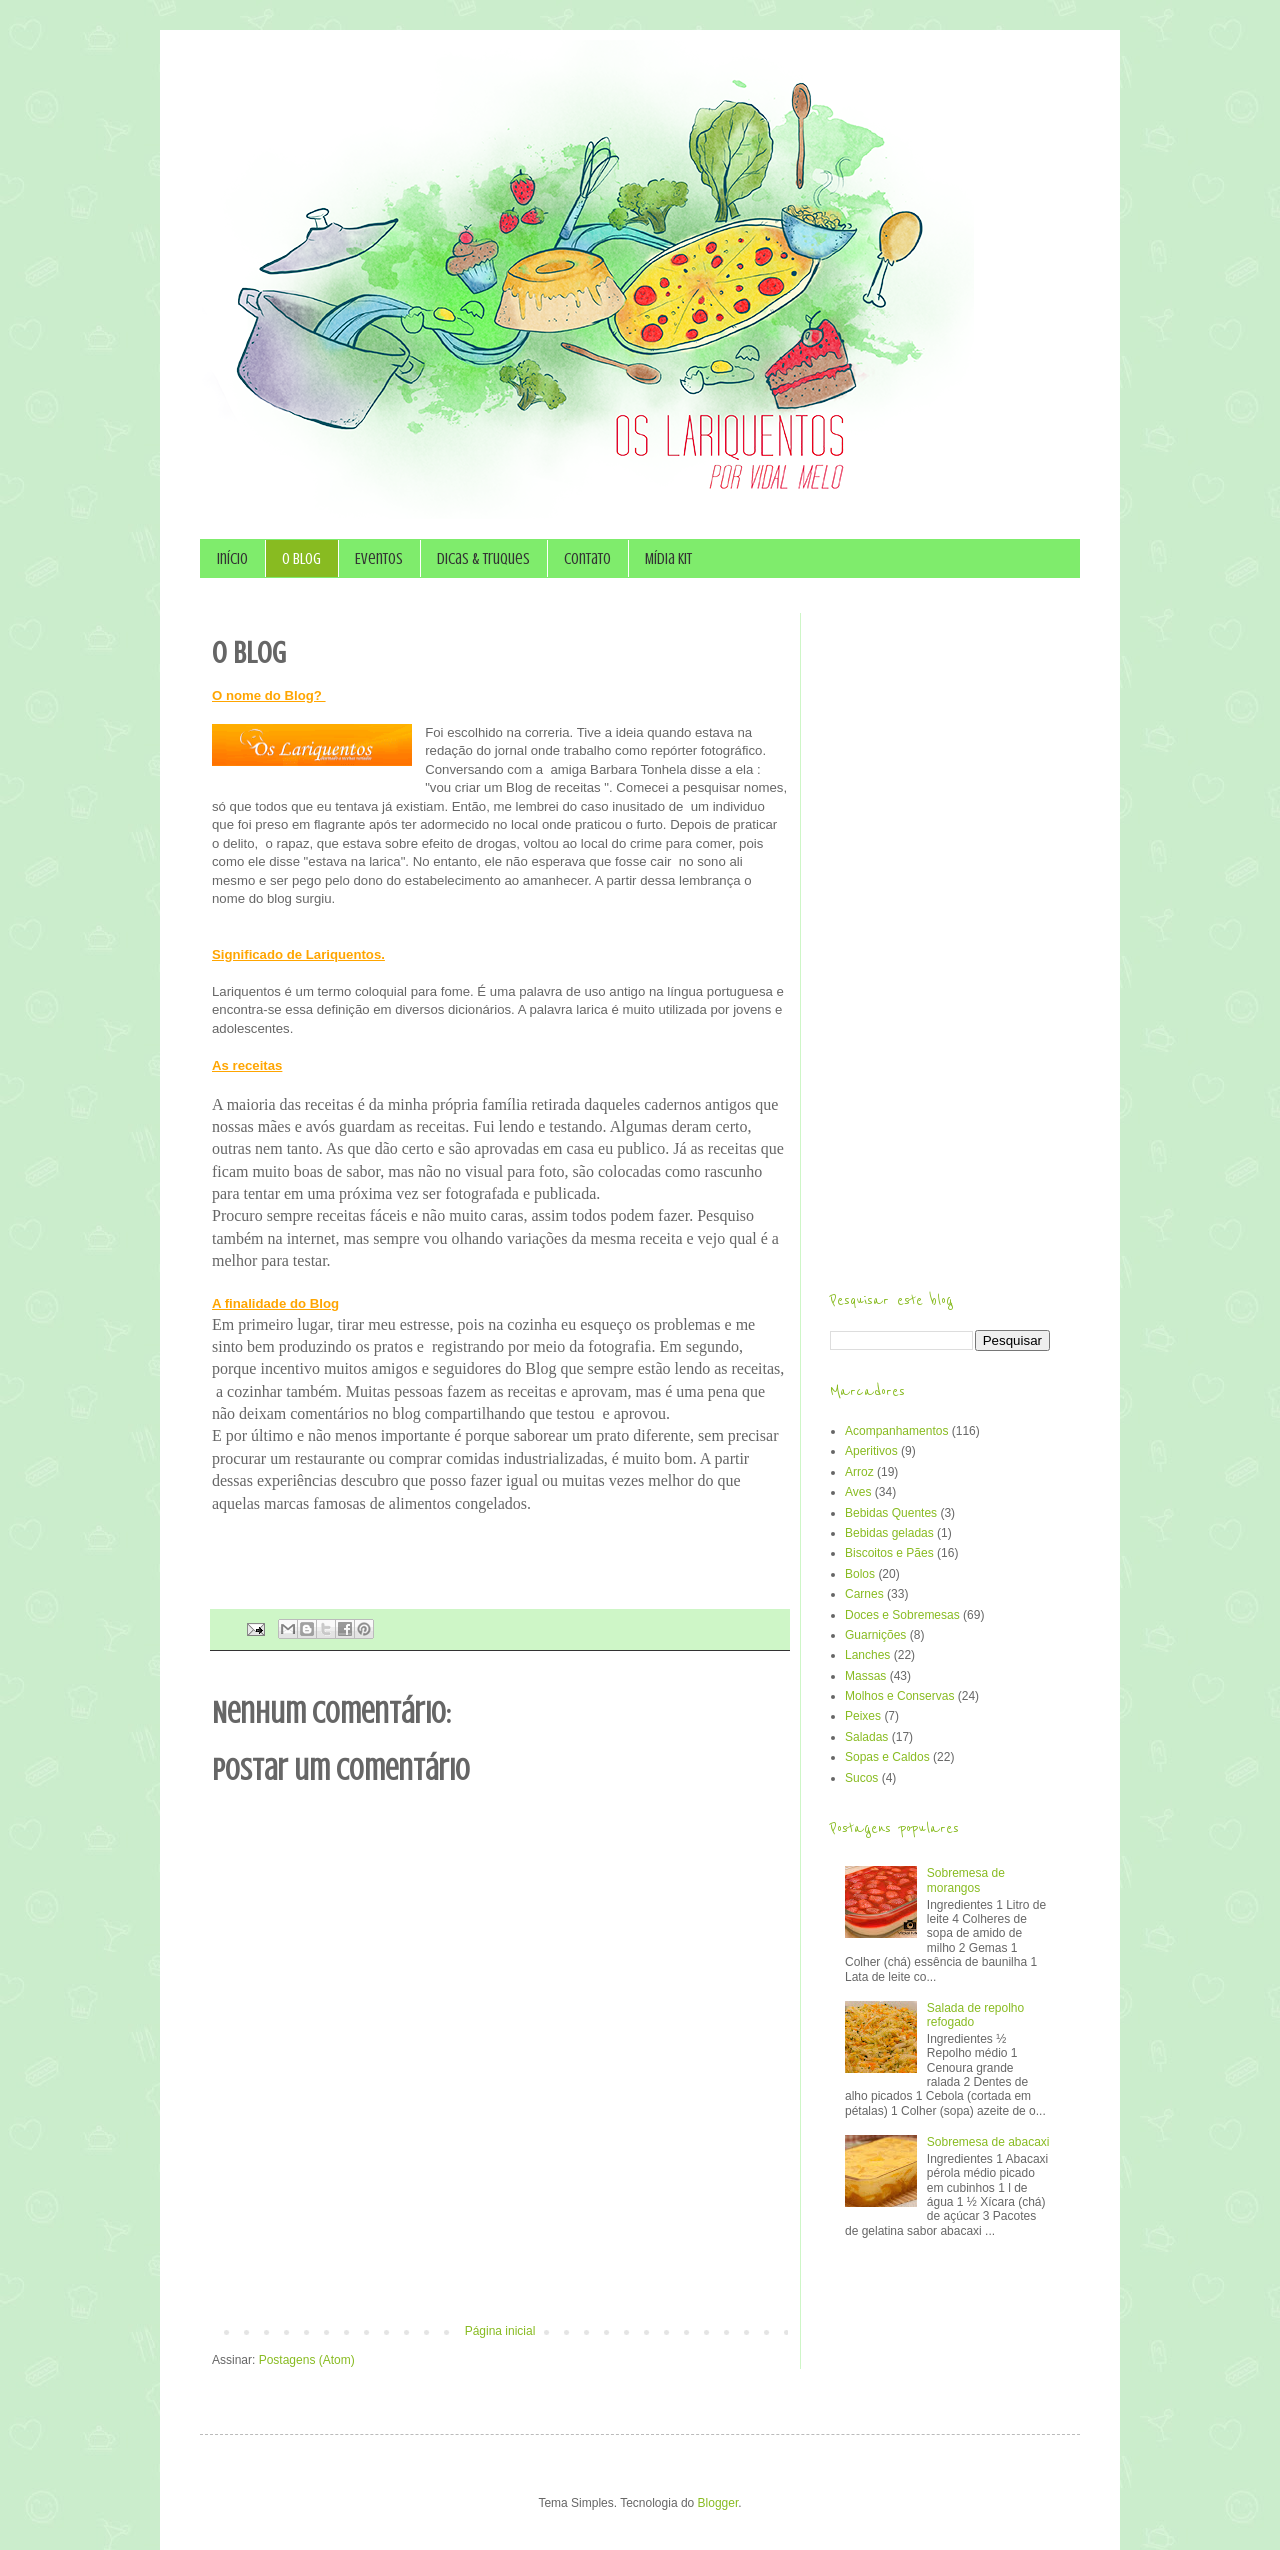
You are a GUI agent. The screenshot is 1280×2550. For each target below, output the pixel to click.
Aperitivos (871, 1451)
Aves (858, 1492)
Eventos (379, 559)
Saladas (866, 1737)
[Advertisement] (500, 2269)
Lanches (867, 1655)
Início (232, 559)
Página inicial (500, 2331)
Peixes (863, 1716)
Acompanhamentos (896, 1431)
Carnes (864, 1594)
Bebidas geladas (889, 1533)
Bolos (860, 1574)
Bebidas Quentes (891, 1513)
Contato (587, 559)
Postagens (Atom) (307, 2360)
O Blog (301, 559)
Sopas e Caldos (887, 1757)
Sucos (861, 1778)
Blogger (718, 2503)
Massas (865, 1676)
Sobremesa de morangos (966, 1880)
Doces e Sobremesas (902, 1615)
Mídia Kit (668, 559)
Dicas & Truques (483, 559)
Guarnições (875, 1635)
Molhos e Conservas (899, 1696)
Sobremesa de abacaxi (988, 2142)
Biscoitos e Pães (889, 1553)
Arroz (859, 1472)
